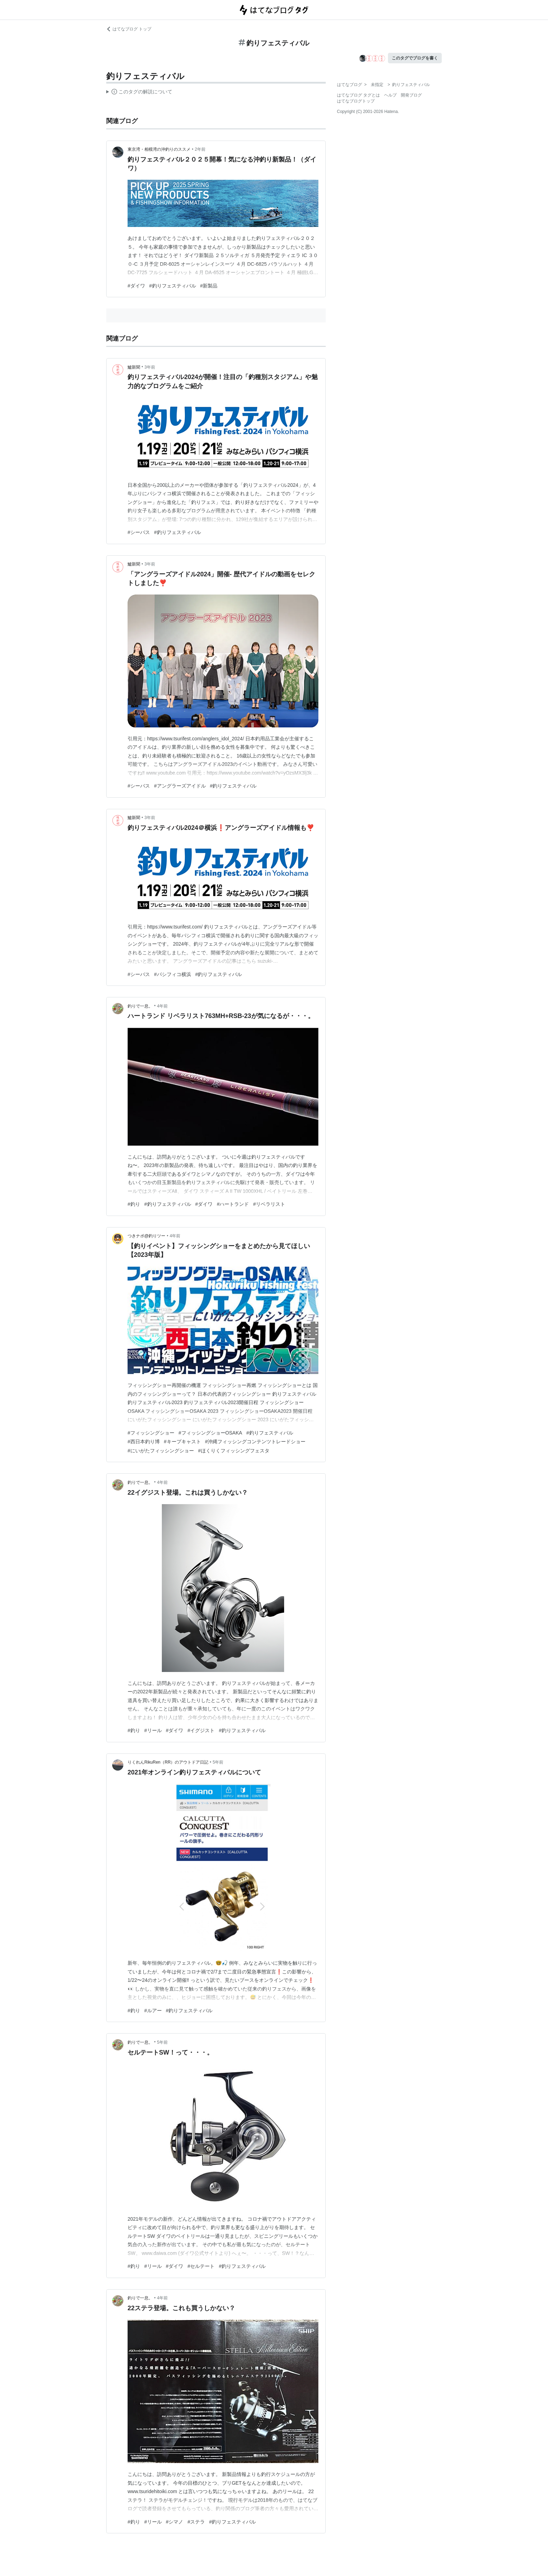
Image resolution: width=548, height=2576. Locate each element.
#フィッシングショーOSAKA (210, 1433)
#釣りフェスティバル (172, 286)
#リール (153, 1730)
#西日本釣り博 (144, 1441)
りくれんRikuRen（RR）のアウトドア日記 (168, 1762)
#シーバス (139, 532)
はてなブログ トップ (128, 29)
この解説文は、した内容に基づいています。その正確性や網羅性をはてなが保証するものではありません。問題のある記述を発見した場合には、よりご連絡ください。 (139, 93)
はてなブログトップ (356, 101)
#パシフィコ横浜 (172, 974)
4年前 (162, 1006)
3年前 (149, 367)
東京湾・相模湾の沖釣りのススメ (159, 149)
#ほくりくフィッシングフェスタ (233, 1450)
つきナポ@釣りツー (146, 1235)
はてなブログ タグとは (358, 95)
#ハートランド (233, 1204)
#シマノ (174, 2522)
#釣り (134, 1204)
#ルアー (153, 2010)
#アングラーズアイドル (180, 786)
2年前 (200, 149)
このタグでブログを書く (415, 58)
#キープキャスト (182, 1441)
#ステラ (196, 2522)
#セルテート (201, 2266)
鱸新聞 (134, 367)
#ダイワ (136, 286)
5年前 (218, 1762)
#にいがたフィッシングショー (161, 1450)
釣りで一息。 (140, 1006)
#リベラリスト (269, 1204)
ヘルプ (390, 95)
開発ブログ (411, 95)
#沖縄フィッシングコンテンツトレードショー (255, 1441)
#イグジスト (201, 1730)
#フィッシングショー (151, 1433)
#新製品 (209, 286)
